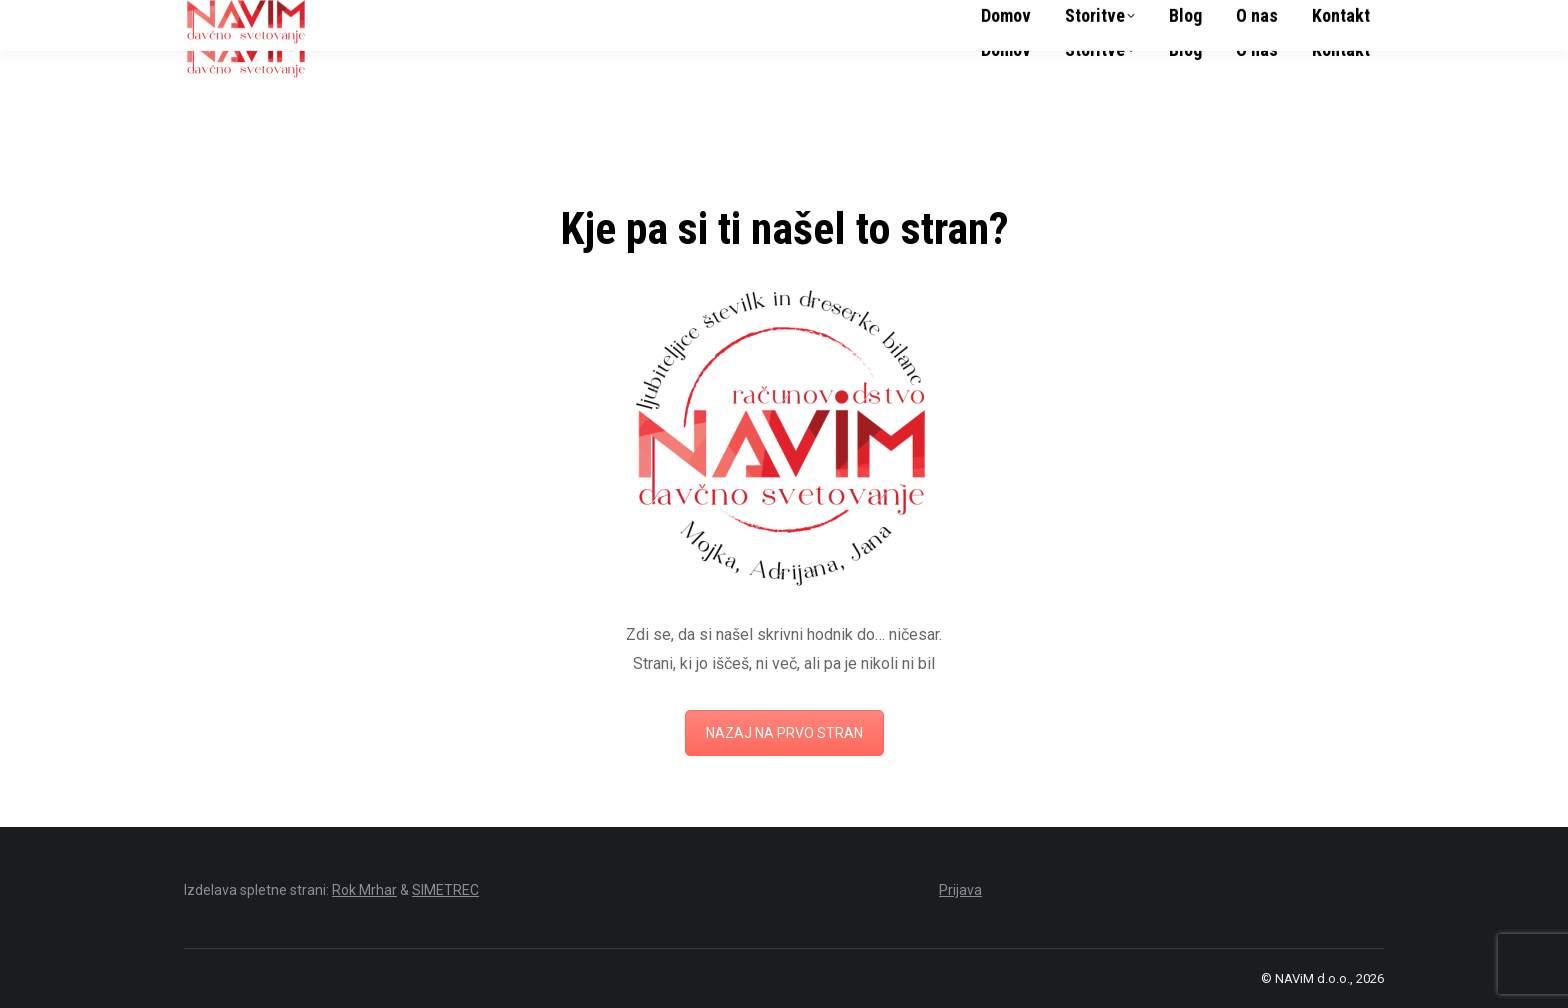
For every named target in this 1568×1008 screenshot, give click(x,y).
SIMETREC (445, 890)
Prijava (960, 890)
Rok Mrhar (364, 890)
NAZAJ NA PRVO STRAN (784, 733)
